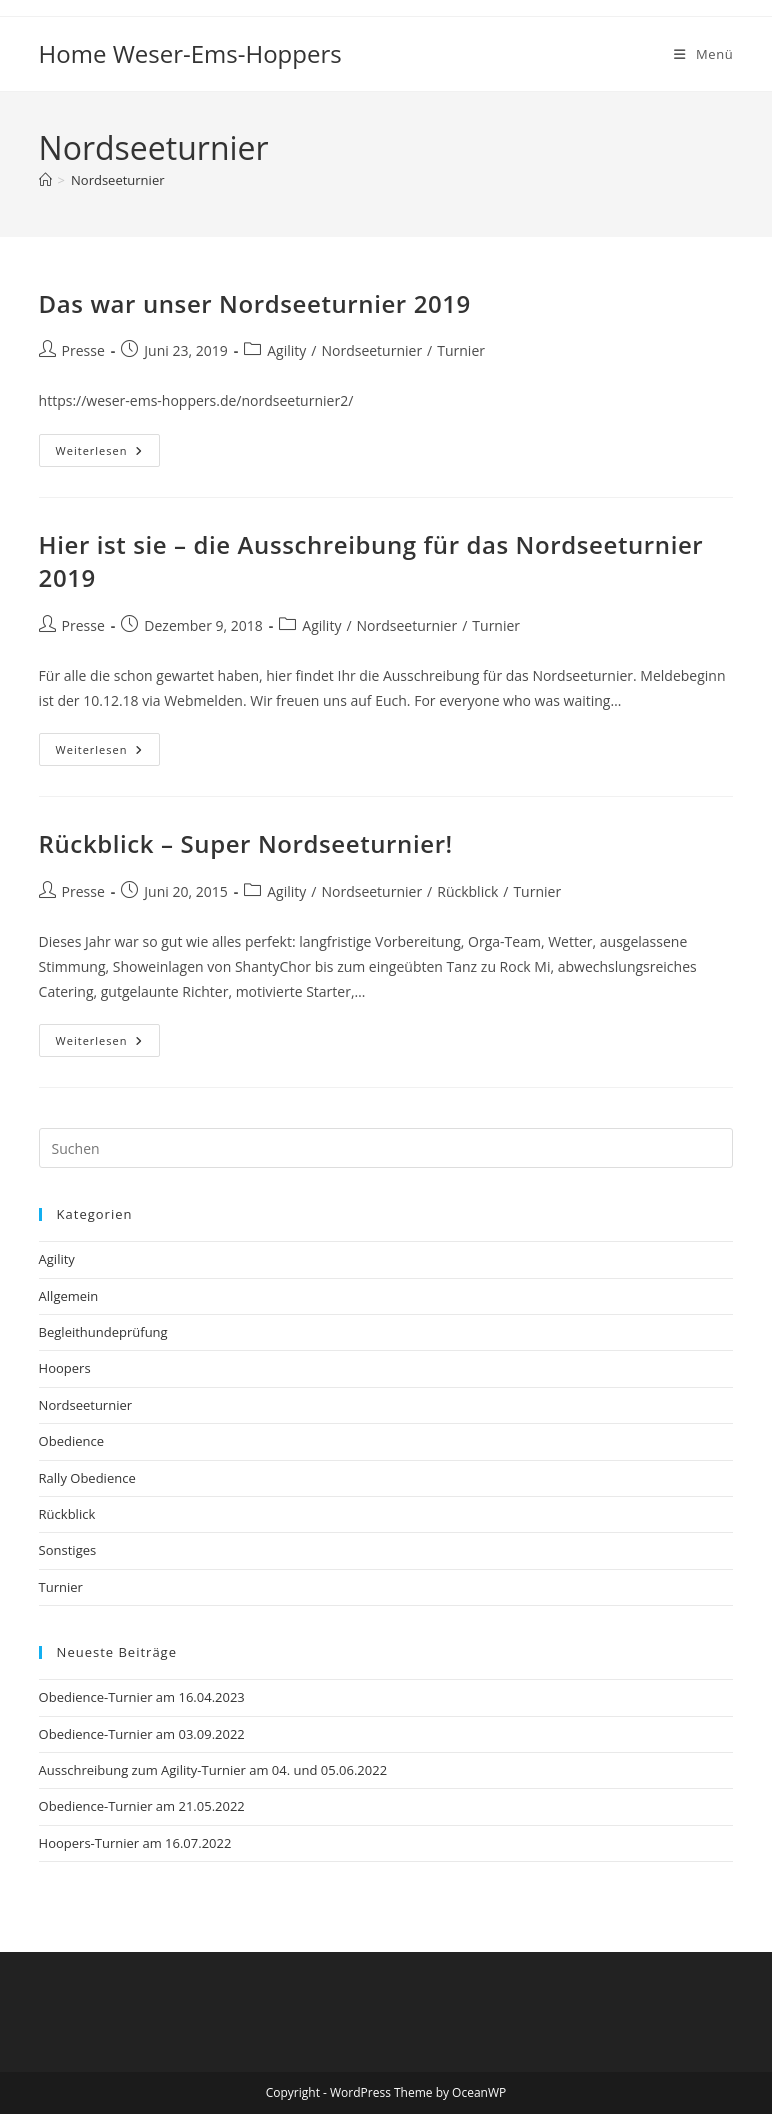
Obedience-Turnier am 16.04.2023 (142, 1697)
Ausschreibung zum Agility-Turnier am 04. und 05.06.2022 (213, 1770)
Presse (83, 350)
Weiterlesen (108, 454)
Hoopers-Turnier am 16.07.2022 (135, 1843)
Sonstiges (68, 1550)
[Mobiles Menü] (703, 54)
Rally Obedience (87, 1478)
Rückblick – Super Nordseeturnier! (246, 843)
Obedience (71, 1441)
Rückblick (467, 891)
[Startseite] (45, 180)
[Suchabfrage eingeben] (386, 1148)
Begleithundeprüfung (103, 1332)
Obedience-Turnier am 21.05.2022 (142, 1806)
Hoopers (65, 1368)
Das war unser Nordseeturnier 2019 (255, 303)
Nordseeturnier (117, 180)
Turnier (461, 350)
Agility (286, 350)
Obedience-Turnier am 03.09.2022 (142, 1734)
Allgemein (69, 1296)
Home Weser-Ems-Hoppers (190, 53)
